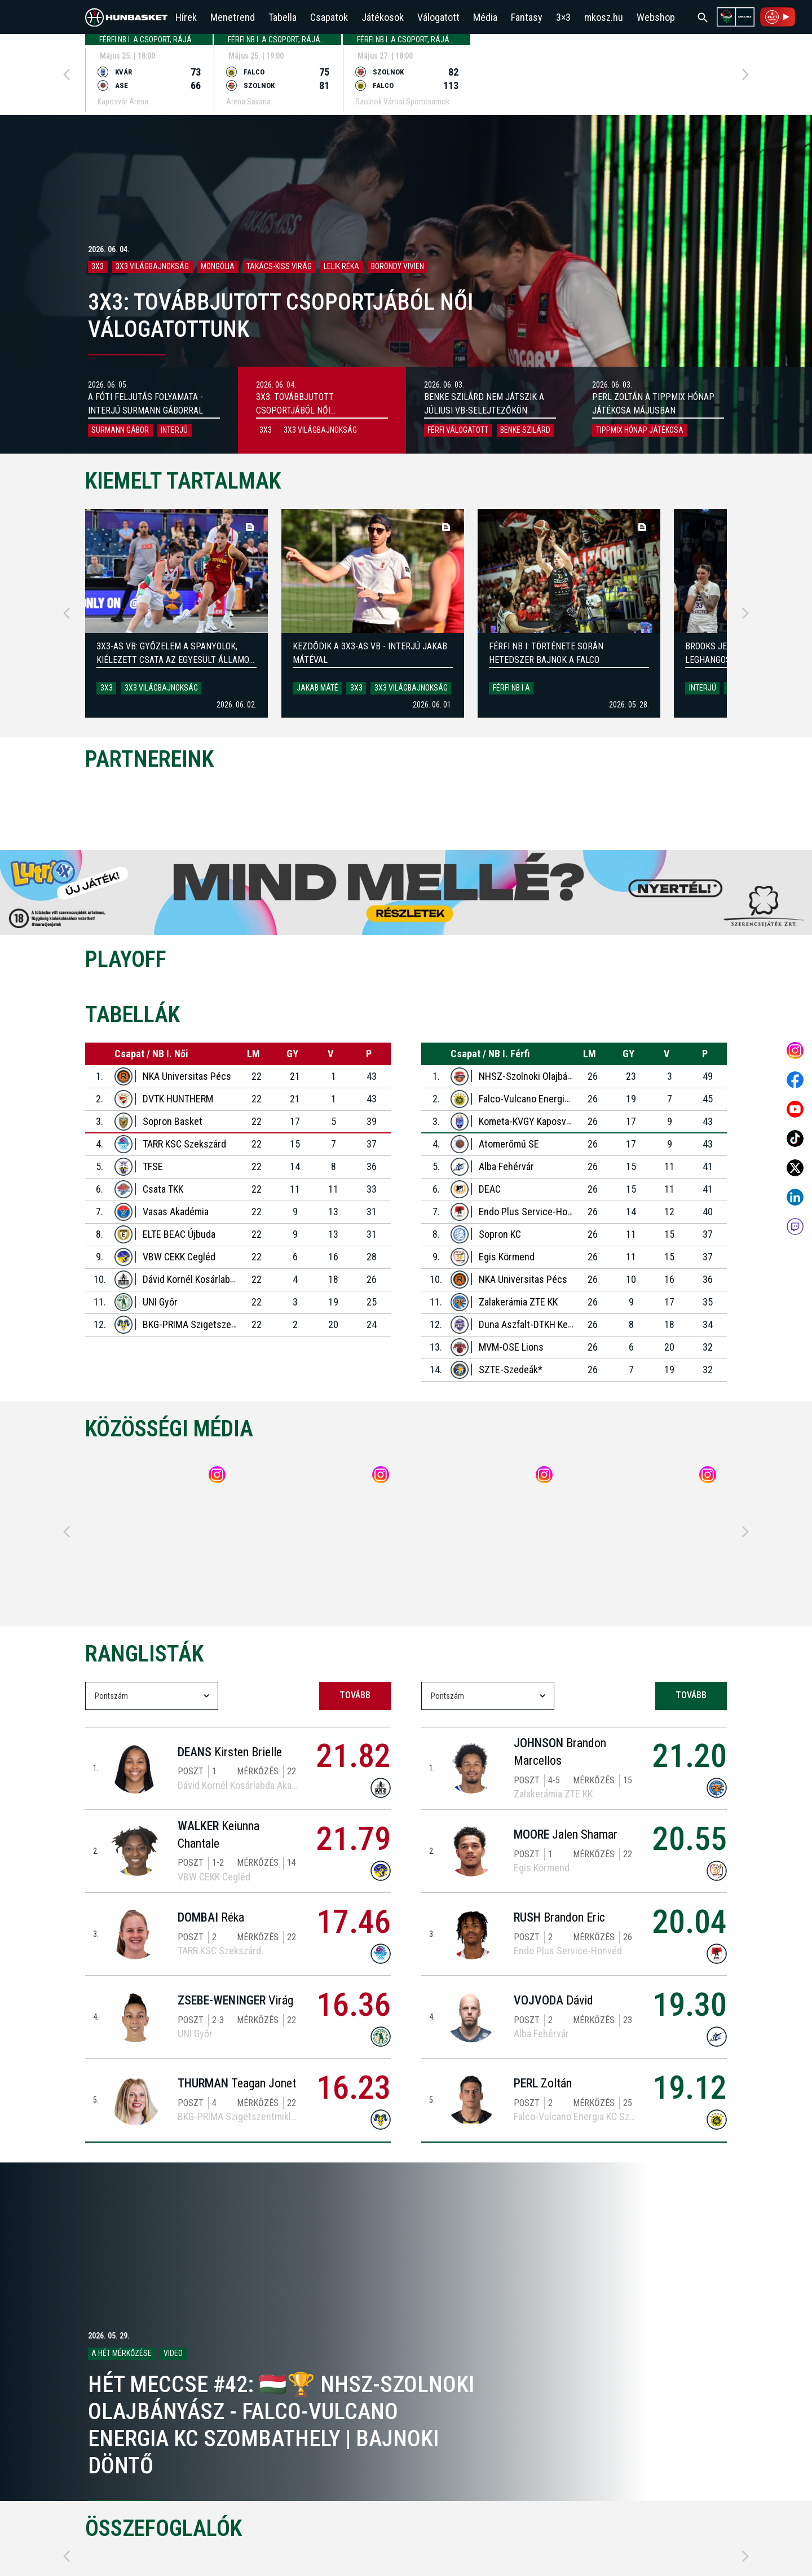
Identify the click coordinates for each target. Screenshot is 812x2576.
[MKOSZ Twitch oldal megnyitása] (795, 1226)
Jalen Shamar (565, 1834)
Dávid (553, 2000)
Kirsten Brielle (230, 1752)
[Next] (745, 74)
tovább (354, 1695)
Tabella (282, 17)
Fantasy (526, 17)
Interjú (702, 687)
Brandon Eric (559, 1917)
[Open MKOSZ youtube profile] (795, 1109)
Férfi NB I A (511, 687)
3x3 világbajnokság (161, 687)
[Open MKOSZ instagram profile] (795, 1050)
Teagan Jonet (237, 2083)
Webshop (656, 17)
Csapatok (329, 17)
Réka (211, 1917)
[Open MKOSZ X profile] (795, 1167)
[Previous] (66, 74)
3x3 (106, 687)
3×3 (563, 17)
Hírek (186, 17)
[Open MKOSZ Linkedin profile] (795, 1197)
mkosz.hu (603, 17)
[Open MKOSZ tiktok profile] (795, 1138)
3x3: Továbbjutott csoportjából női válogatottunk (295, 410)
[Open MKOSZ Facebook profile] (795, 1079)
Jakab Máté (317, 687)
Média (485, 17)
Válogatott (438, 17)
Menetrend (232, 17)
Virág (235, 2000)
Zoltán (543, 2083)
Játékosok (382, 17)
